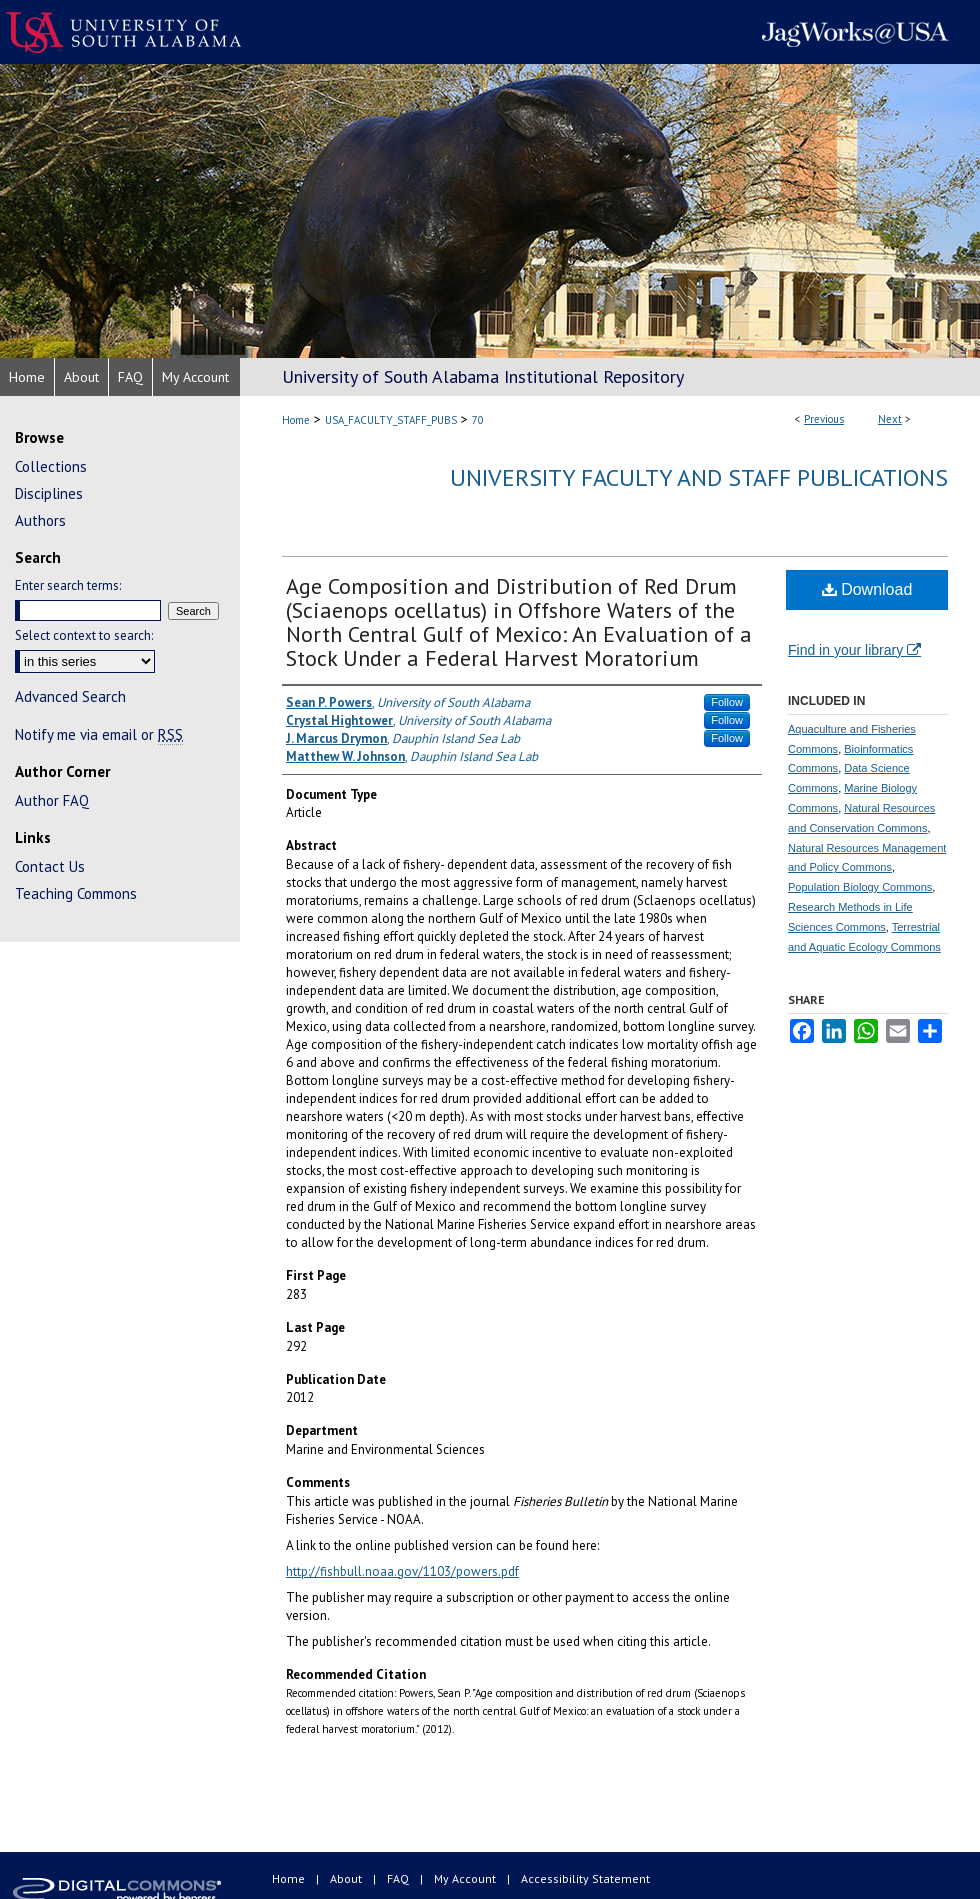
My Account (466, 1878)
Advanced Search (70, 696)
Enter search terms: (68, 585)
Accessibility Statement (585, 1878)
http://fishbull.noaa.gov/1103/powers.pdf (402, 1571)
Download (867, 589)
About (347, 1878)
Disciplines (49, 493)
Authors (40, 520)
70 (478, 420)
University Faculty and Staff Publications (699, 477)
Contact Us (50, 866)
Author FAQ (52, 800)
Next (890, 419)
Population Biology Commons (860, 887)
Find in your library (854, 650)
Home (296, 420)
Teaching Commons (76, 893)
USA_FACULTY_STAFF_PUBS (391, 420)
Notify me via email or (99, 734)
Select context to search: (84, 635)
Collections (51, 466)
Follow (727, 702)
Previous (824, 419)
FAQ (399, 1878)
